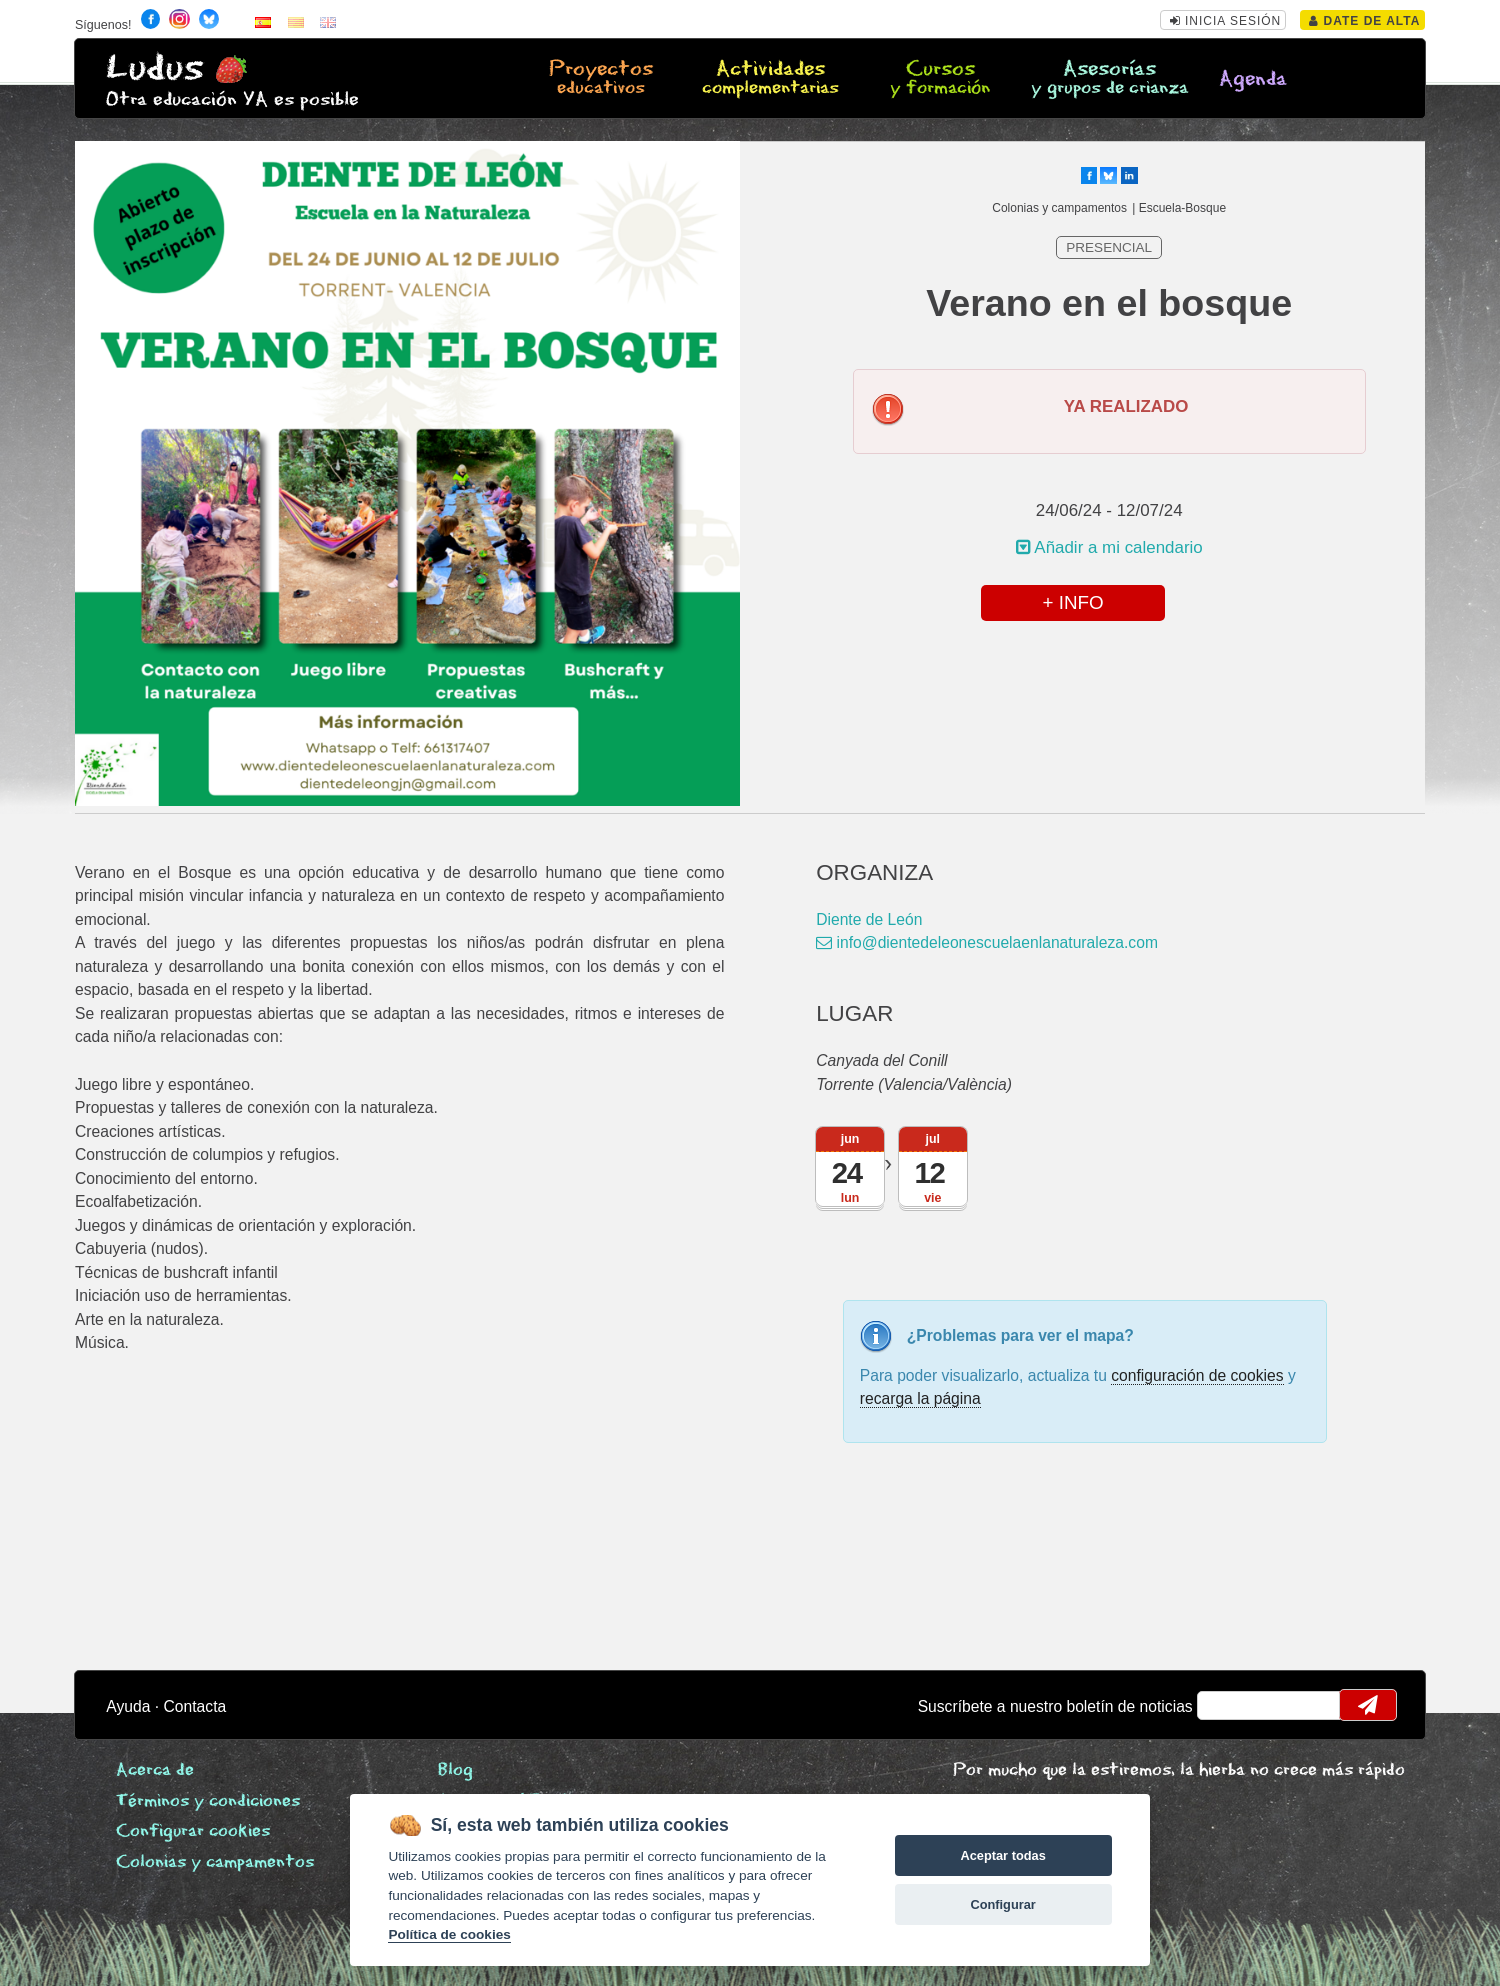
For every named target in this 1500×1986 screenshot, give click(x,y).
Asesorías (1110, 79)
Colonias (215, 1862)
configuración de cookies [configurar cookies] (1197, 1375)
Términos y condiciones (208, 1801)
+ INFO (1072, 602)
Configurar (1002, 1904)
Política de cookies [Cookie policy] (449, 1934)
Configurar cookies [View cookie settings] (193, 1831)
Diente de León (869, 919)
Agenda (1253, 79)
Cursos (940, 79)
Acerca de (155, 1770)
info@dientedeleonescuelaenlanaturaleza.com (987, 942)
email (1225, 1705)
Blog (455, 1770)
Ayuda (128, 1706)
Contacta (195, 1706)
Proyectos (600, 79)
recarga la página (920, 1398)
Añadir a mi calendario (1109, 547)
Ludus (155, 68)
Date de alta (1364, 21)
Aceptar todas (1002, 1855)
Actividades (770, 79)
